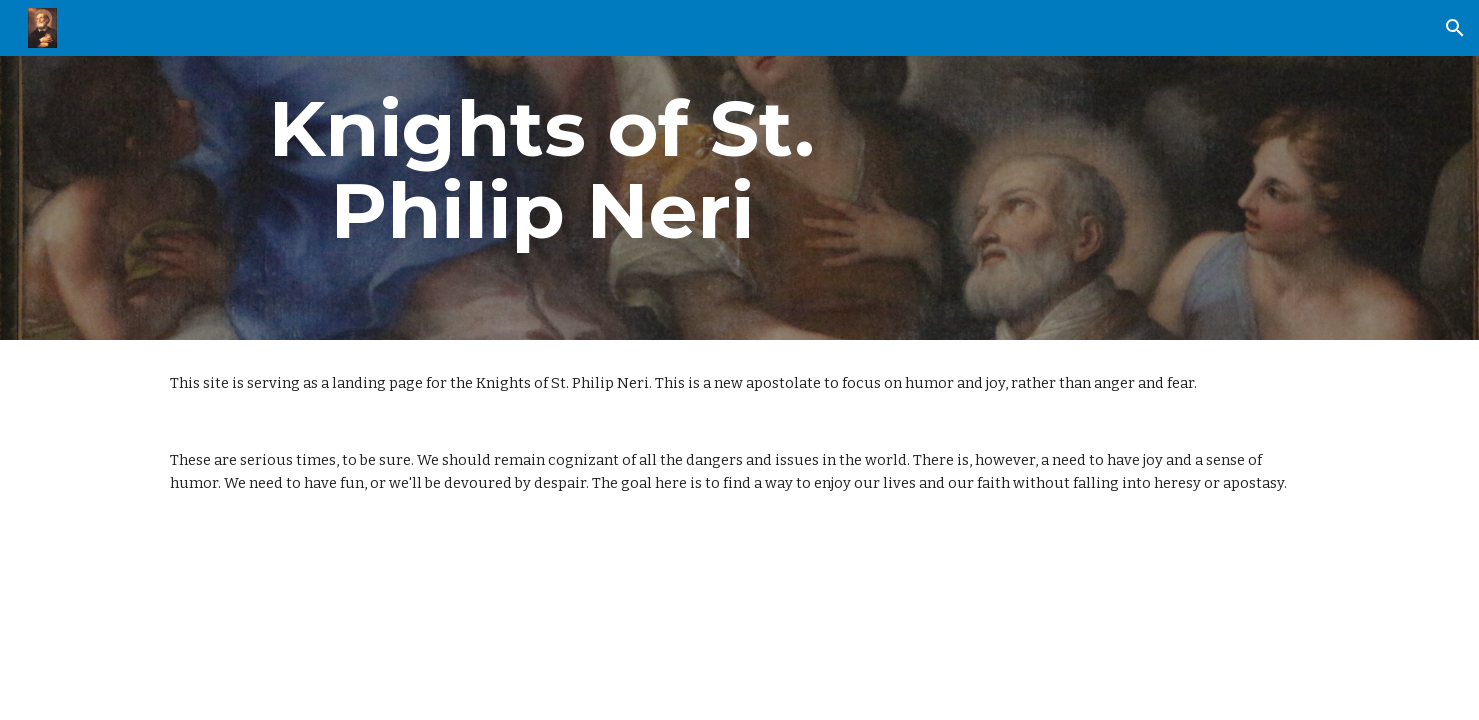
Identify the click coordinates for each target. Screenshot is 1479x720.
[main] (542, 170)
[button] (1455, 28)
